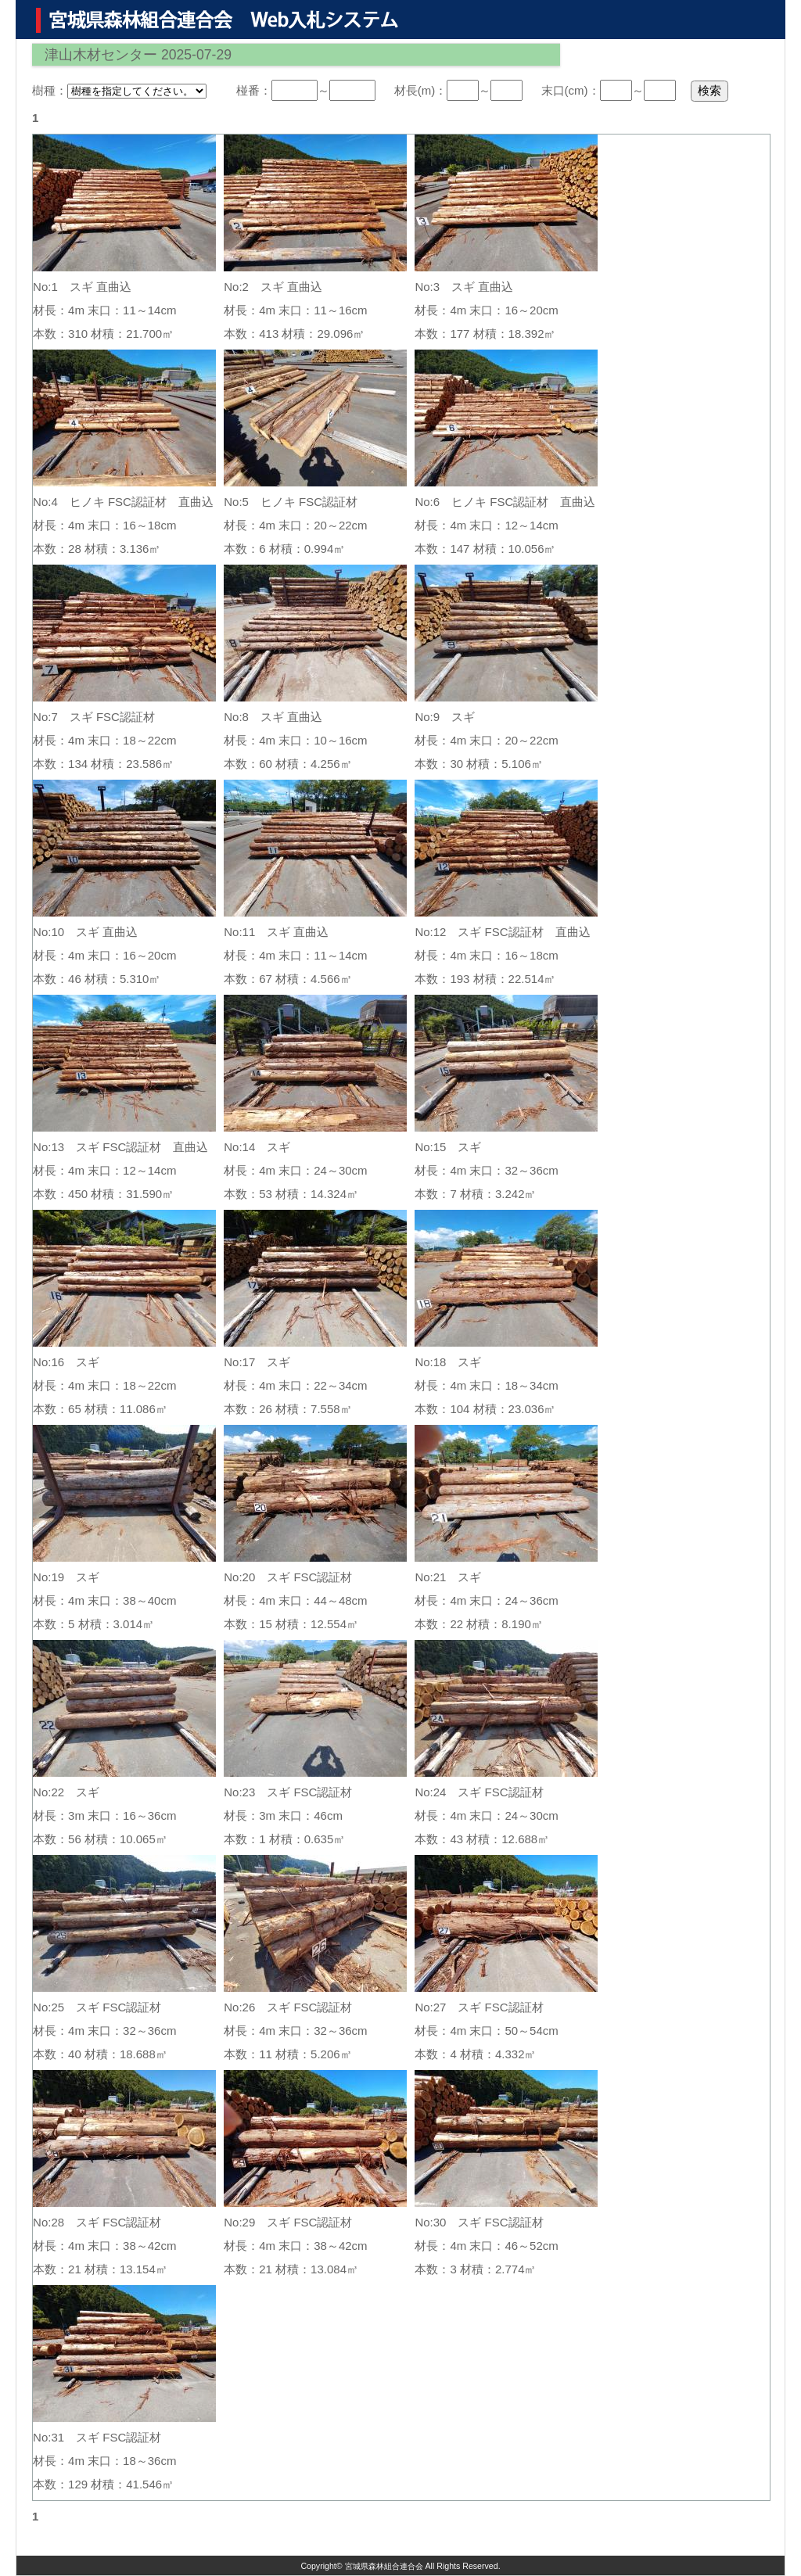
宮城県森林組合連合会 (384, 2566)
